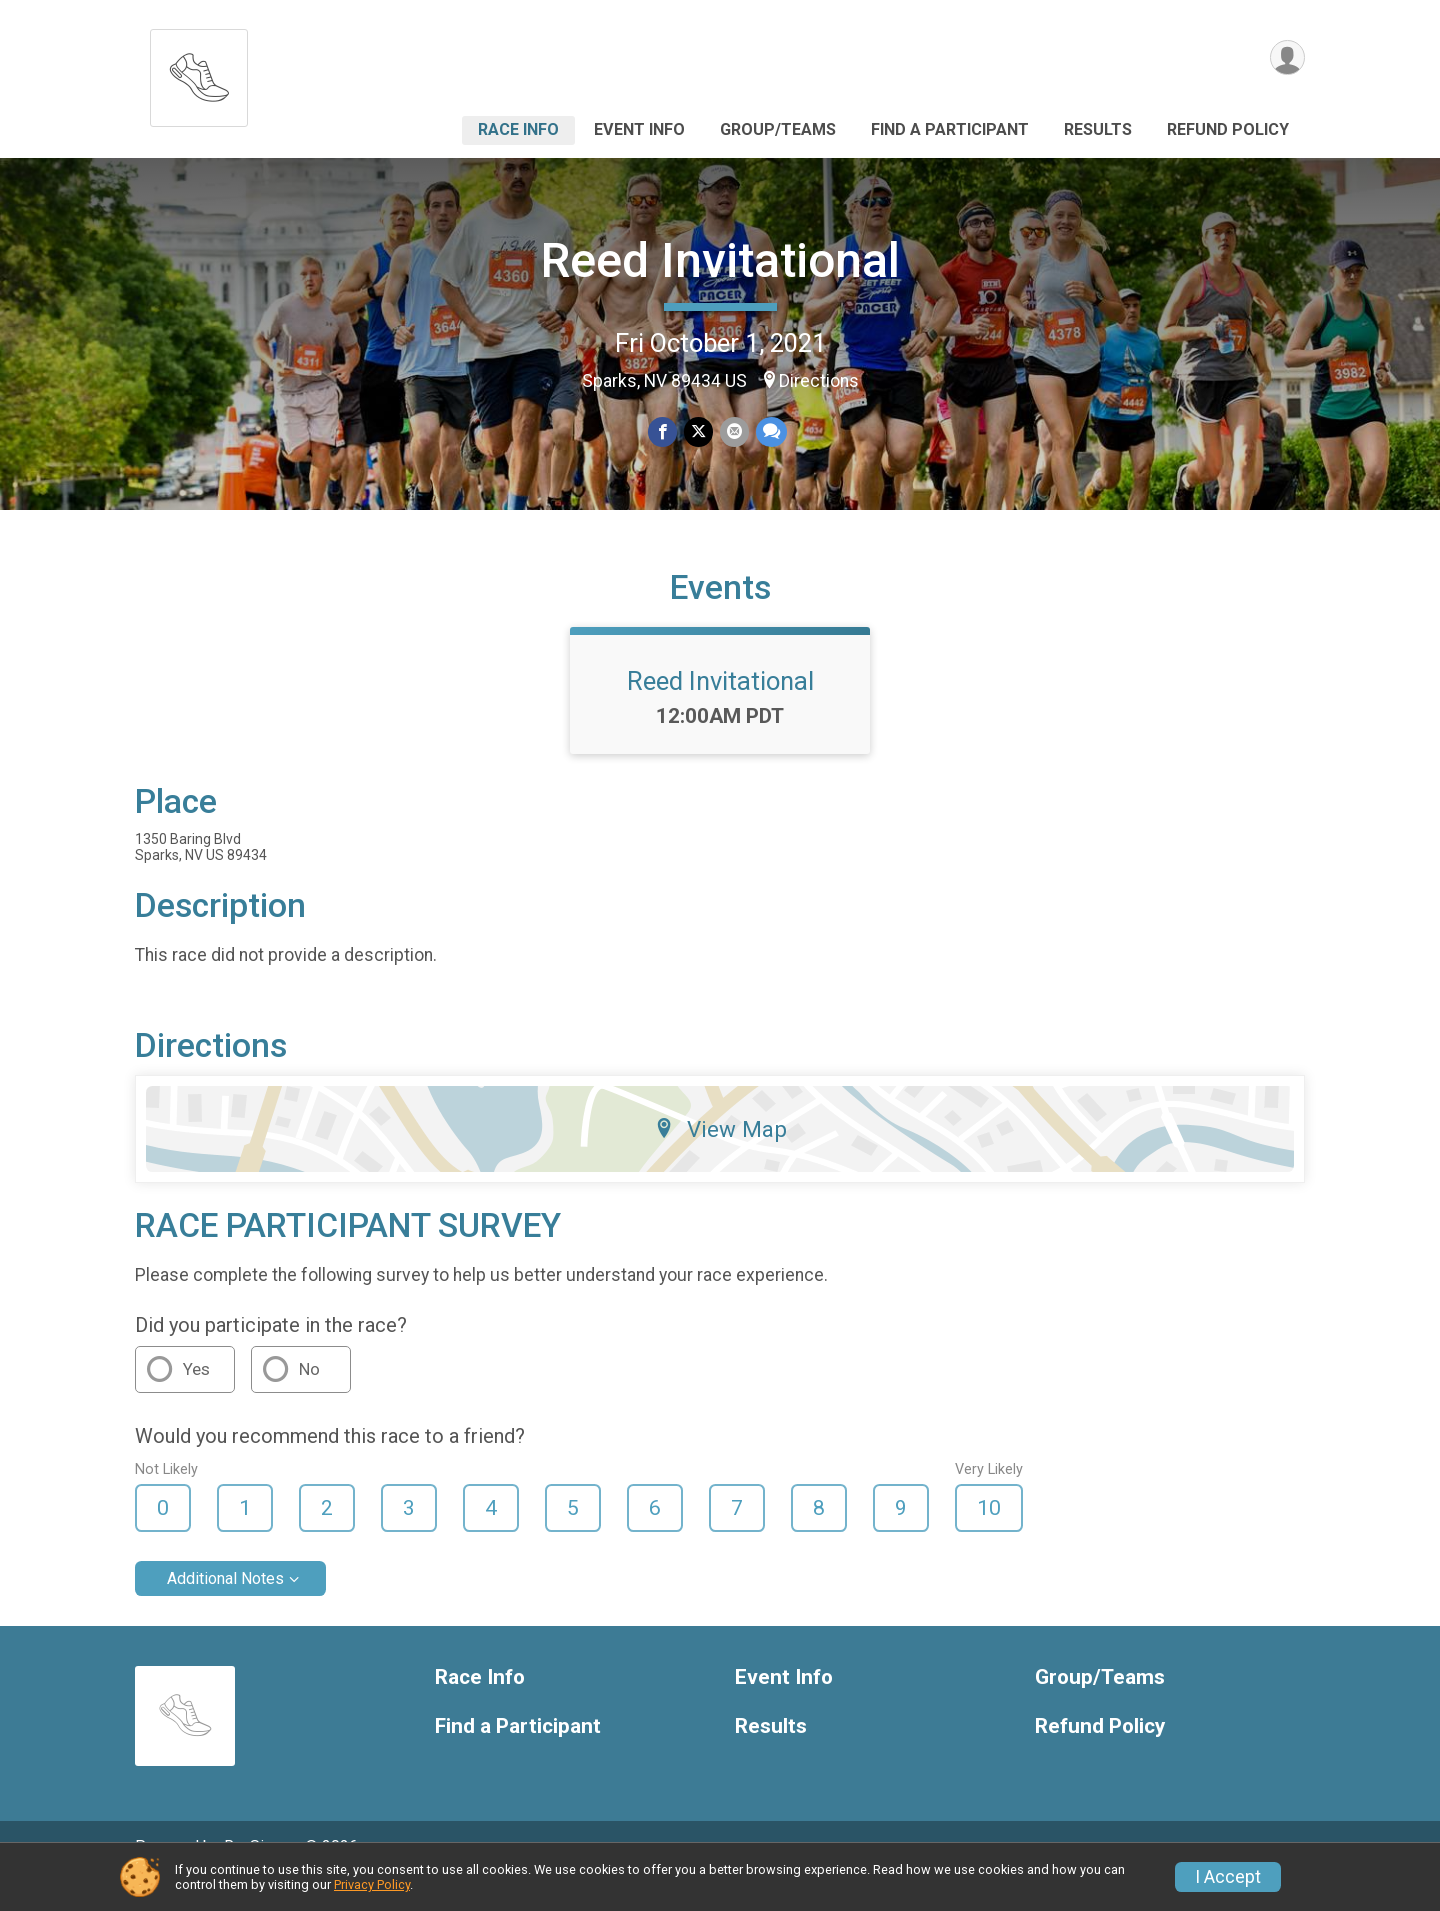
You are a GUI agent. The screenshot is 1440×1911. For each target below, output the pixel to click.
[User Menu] (1286, 58)
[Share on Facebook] (663, 432)
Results (1098, 129)
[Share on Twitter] (698, 432)
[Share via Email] (733, 432)
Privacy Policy (372, 1884)
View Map (720, 1157)
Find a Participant (950, 129)
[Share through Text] (769, 432)
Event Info (639, 129)
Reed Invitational (720, 260)
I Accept (1228, 1877)
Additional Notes (225, 1606)
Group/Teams (778, 129)
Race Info (518, 129)
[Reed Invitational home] (199, 72)
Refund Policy (1228, 129)
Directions (819, 381)
